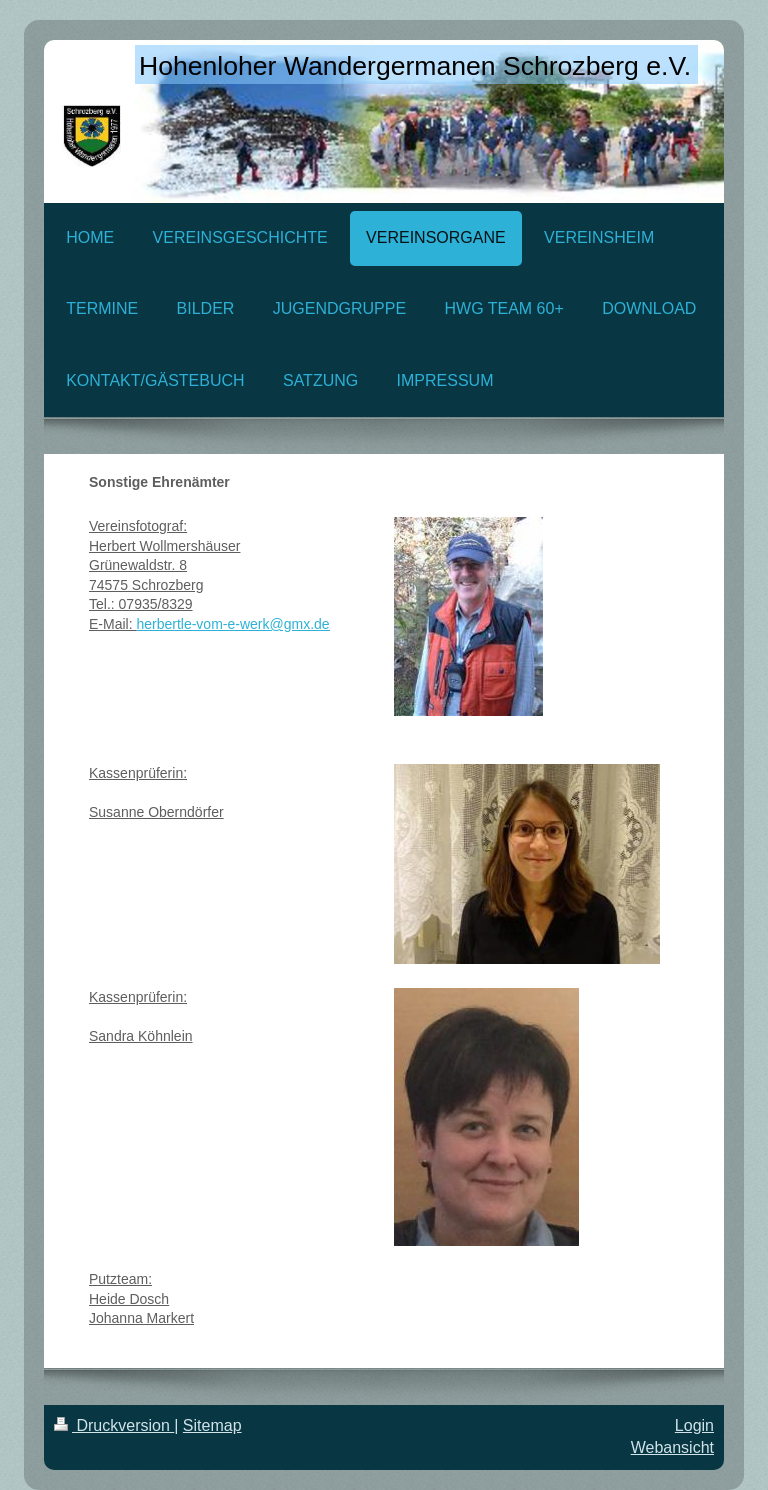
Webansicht (672, 1447)
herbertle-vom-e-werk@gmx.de (232, 624)
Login (694, 1425)
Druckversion (114, 1425)
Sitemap (212, 1425)
